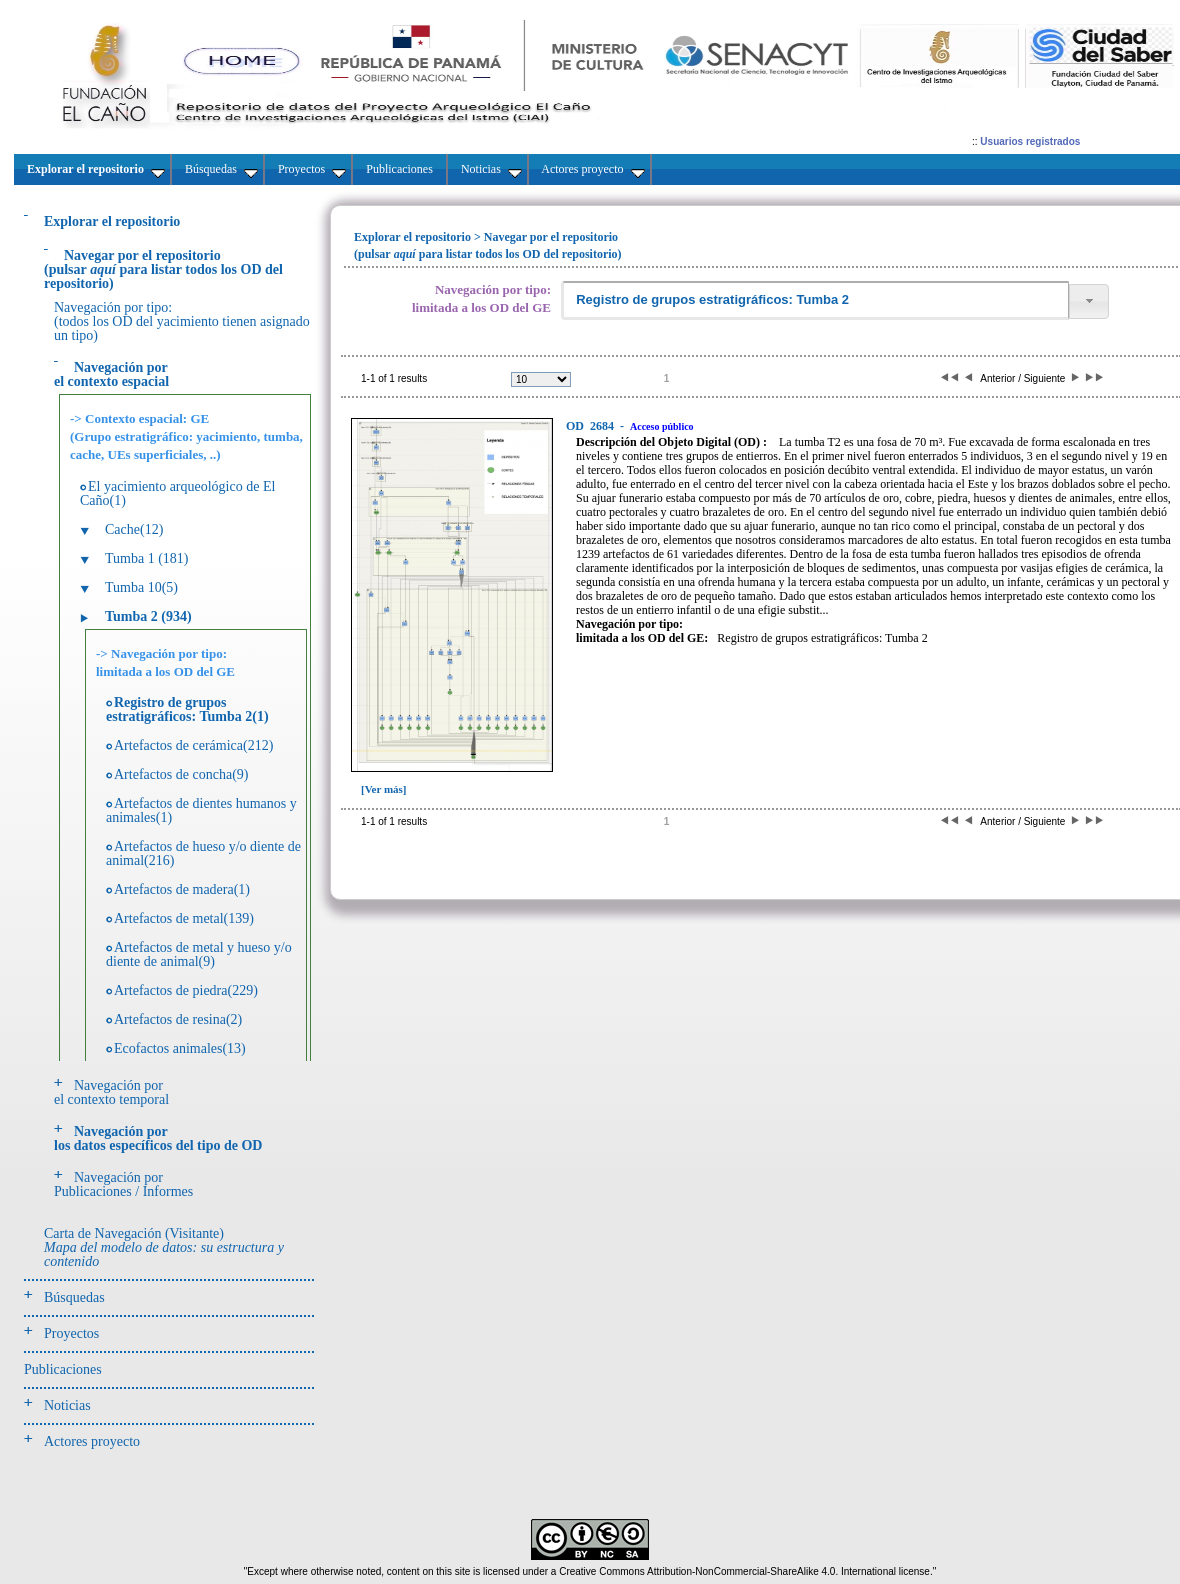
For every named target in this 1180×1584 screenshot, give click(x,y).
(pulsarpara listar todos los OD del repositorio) (163, 269)
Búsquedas (74, 1297)
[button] (1089, 301)
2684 (591, 426)
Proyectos (71, 1333)
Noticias (67, 1405)
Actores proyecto (92, 1441)
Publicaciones (63, 1369)
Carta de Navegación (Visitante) (164, 1247)
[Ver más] (384, 789)
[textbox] (815, 300)
